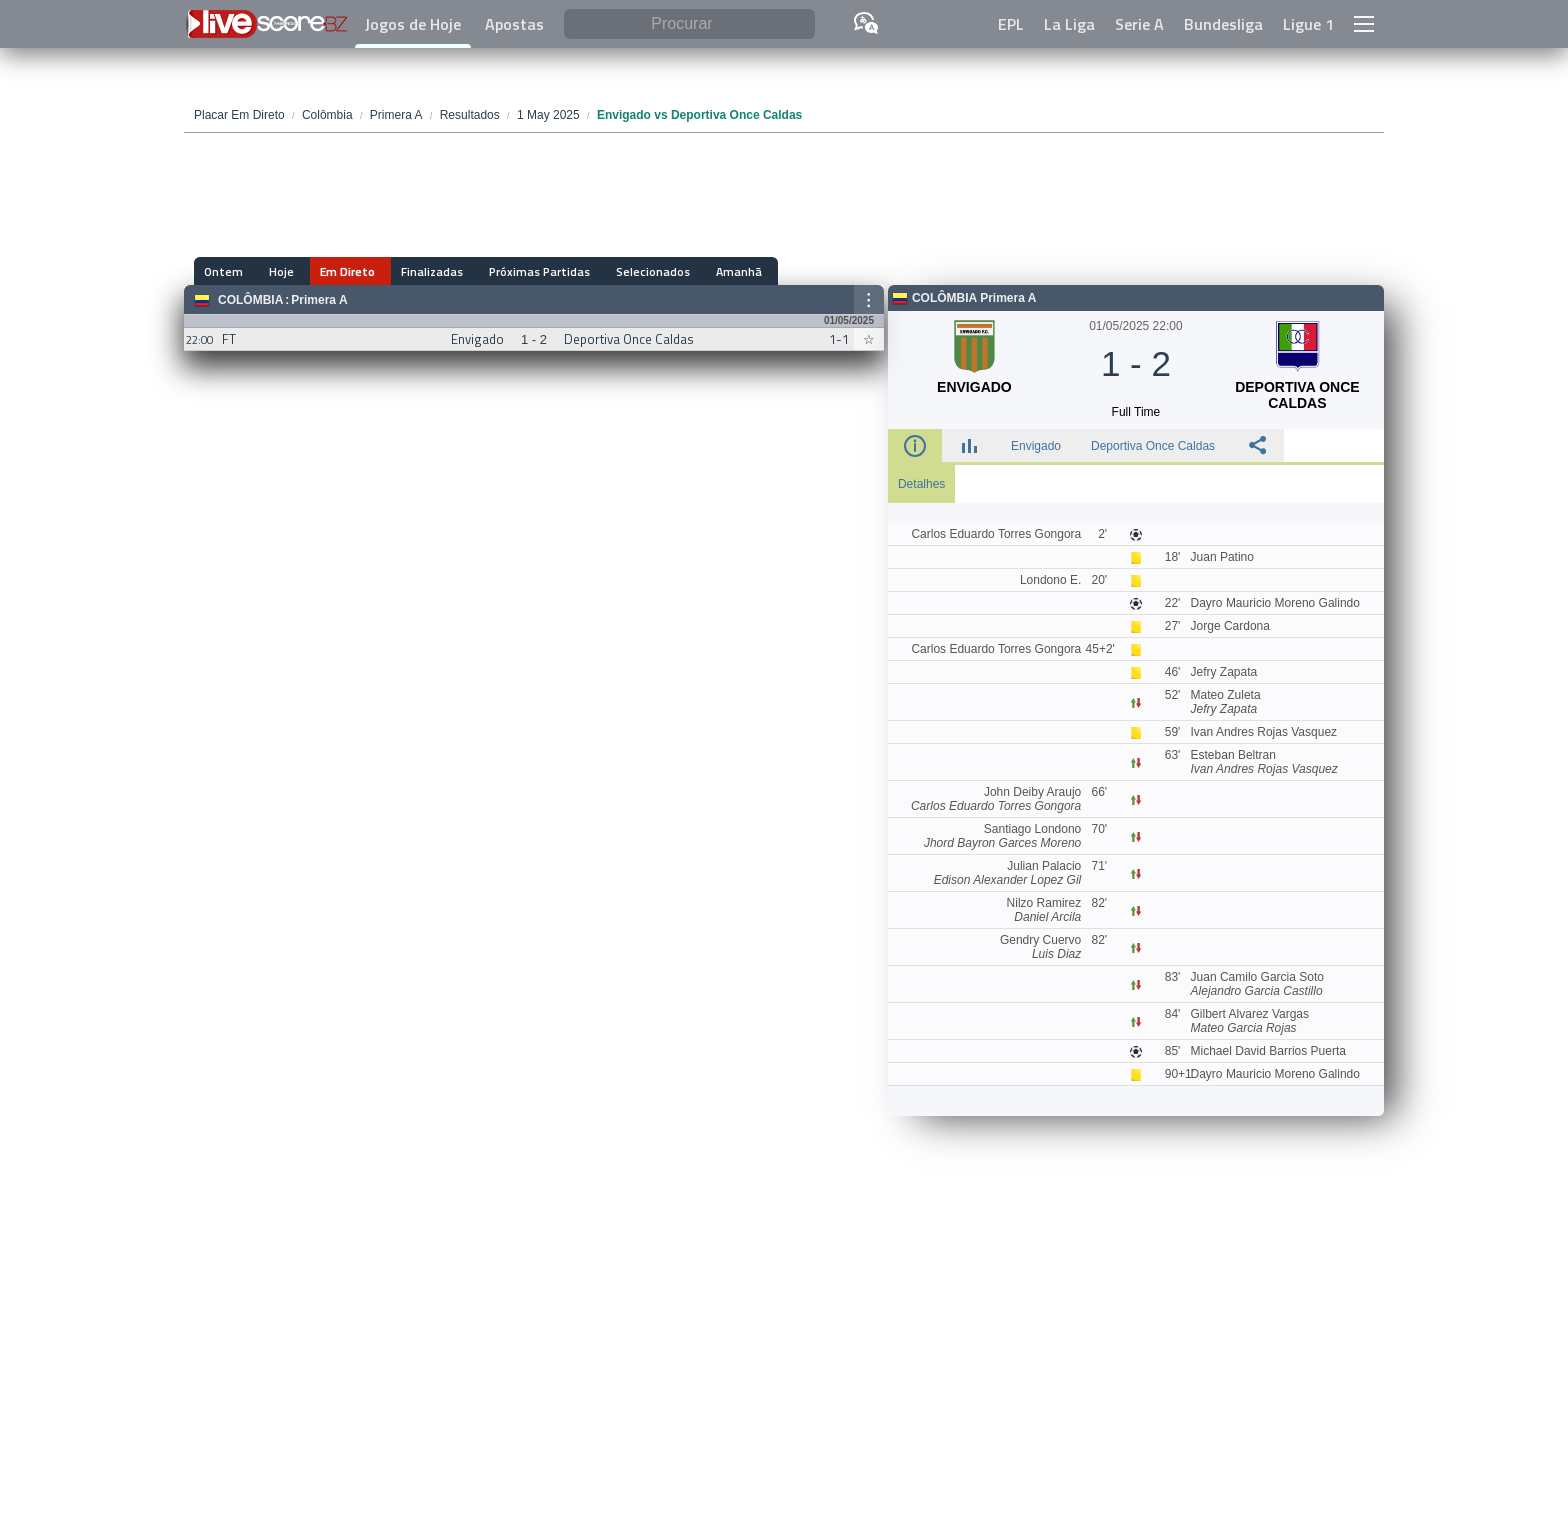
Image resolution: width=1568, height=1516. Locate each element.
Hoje (275, 271)
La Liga (1069, 24)
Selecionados (623, 271)
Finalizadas (414, 271)
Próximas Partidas (515, 271)
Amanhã (703, 271)
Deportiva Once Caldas (1153, 446)
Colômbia (250, 300)
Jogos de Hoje (413, 24)
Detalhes (921, 484)
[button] (1364, 24)
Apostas (514, 24)
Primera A (319, 300)
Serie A (1139, 24)
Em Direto (335, 271)
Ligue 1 (1308, 24)
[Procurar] (689, 24)
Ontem (223, 271)
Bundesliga (1223, 24)
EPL (1011, 24)
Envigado (1036, 446)
